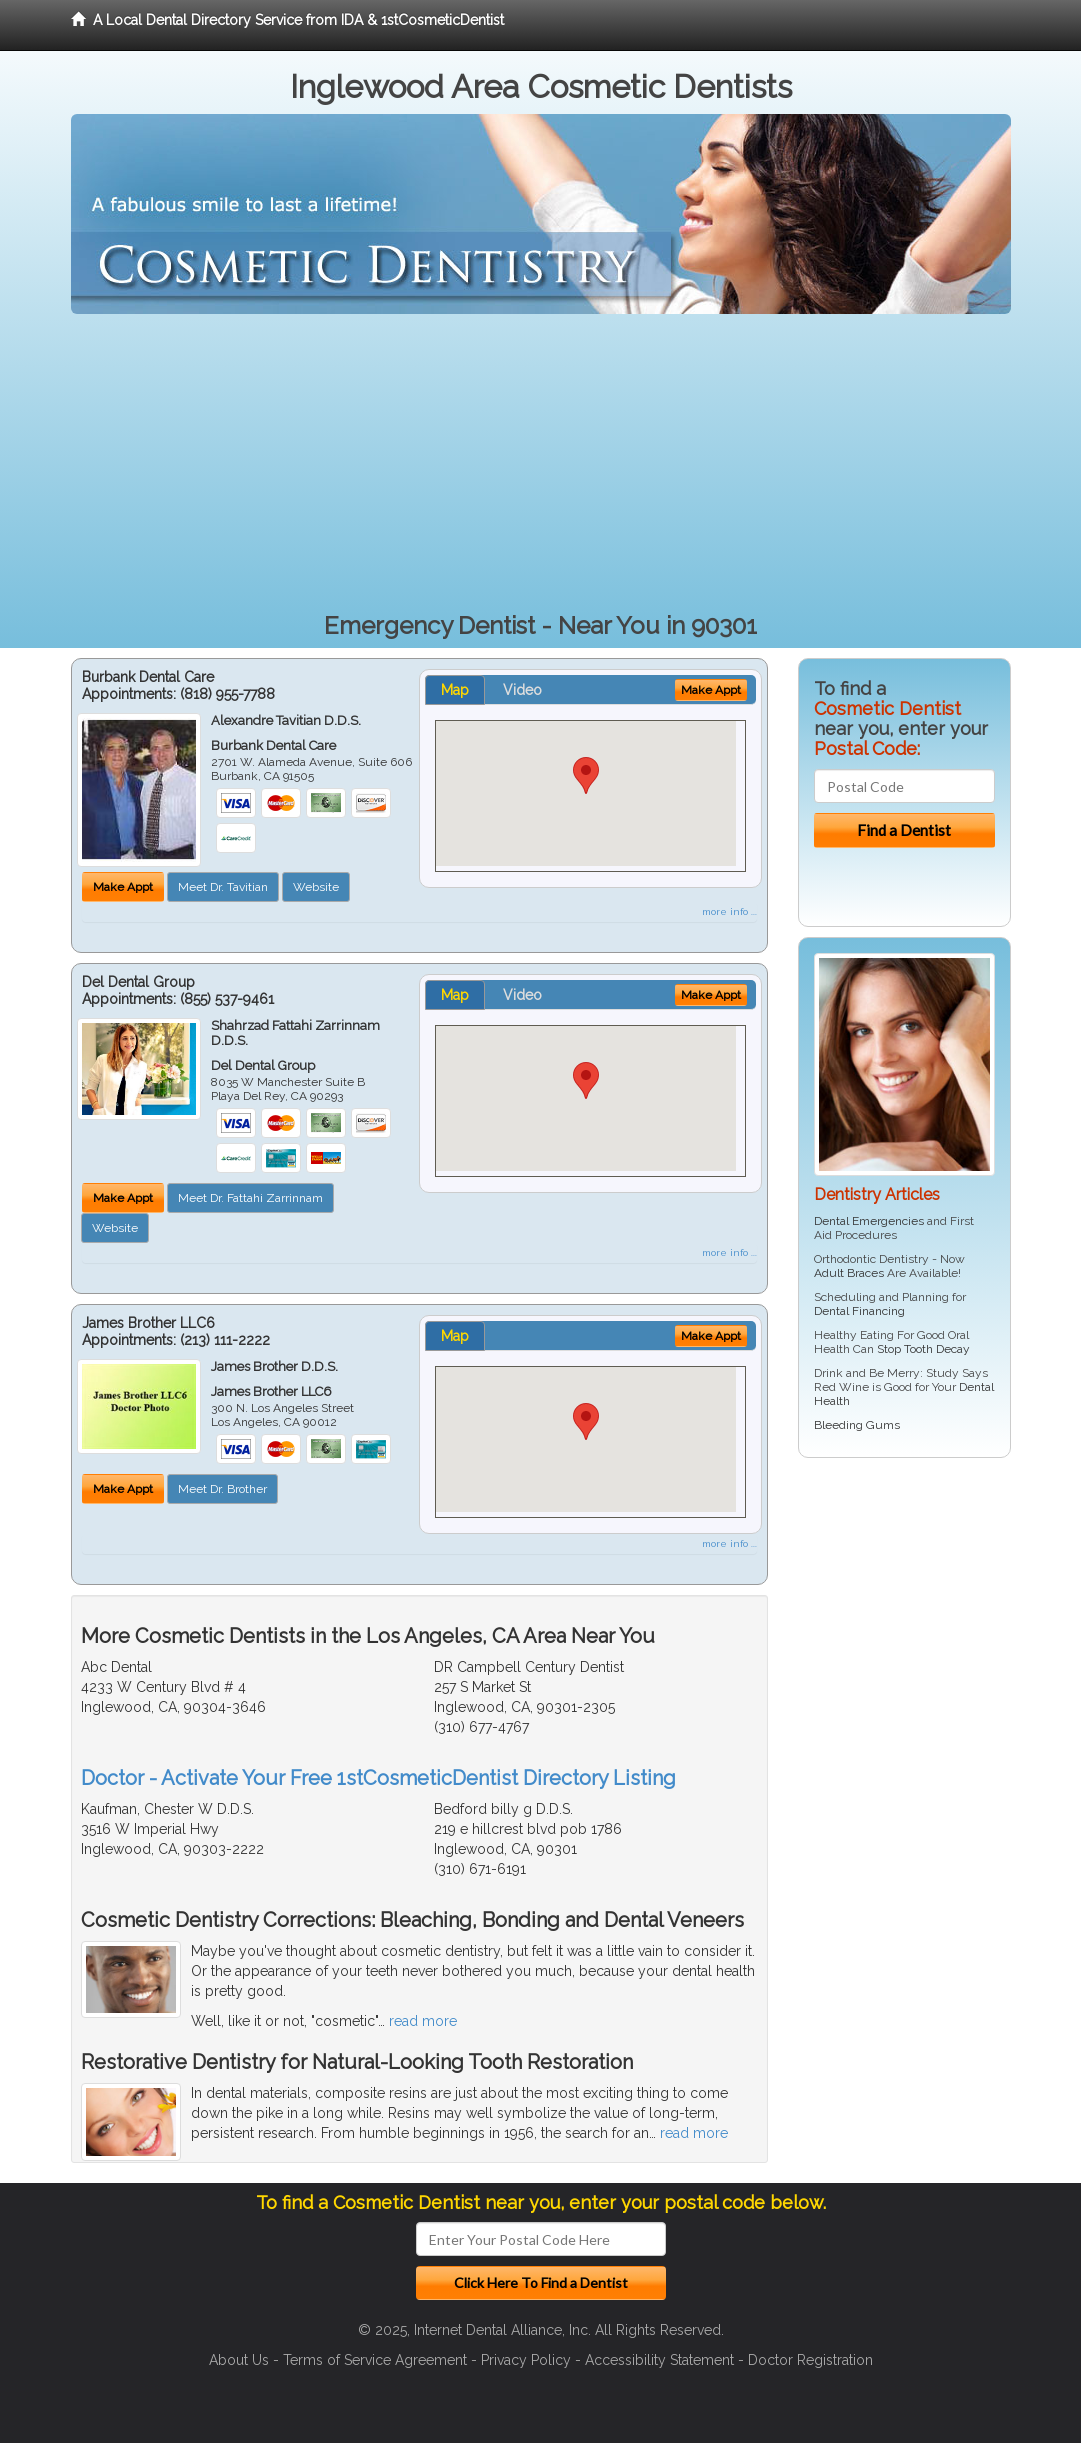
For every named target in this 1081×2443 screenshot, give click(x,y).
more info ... (729, 911)
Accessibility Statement (659, 2360)
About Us (239, 2360)
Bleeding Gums (857, 1425)
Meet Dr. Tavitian (223, 887)
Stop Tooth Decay (923, 1349)
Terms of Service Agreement (375, 2360)
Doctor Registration (810, 2360)
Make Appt (123, 887)
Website (316, 887)
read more (423, 2021)
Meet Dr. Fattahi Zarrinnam (250, 1198)
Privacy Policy (526, 2360)
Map (455, 690)
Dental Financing (859, 1311)
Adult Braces (849, 1273)
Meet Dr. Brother (222, 1489)
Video (522, 690)
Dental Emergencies (869, 1221)
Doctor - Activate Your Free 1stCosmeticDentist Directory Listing (378, 1778)
